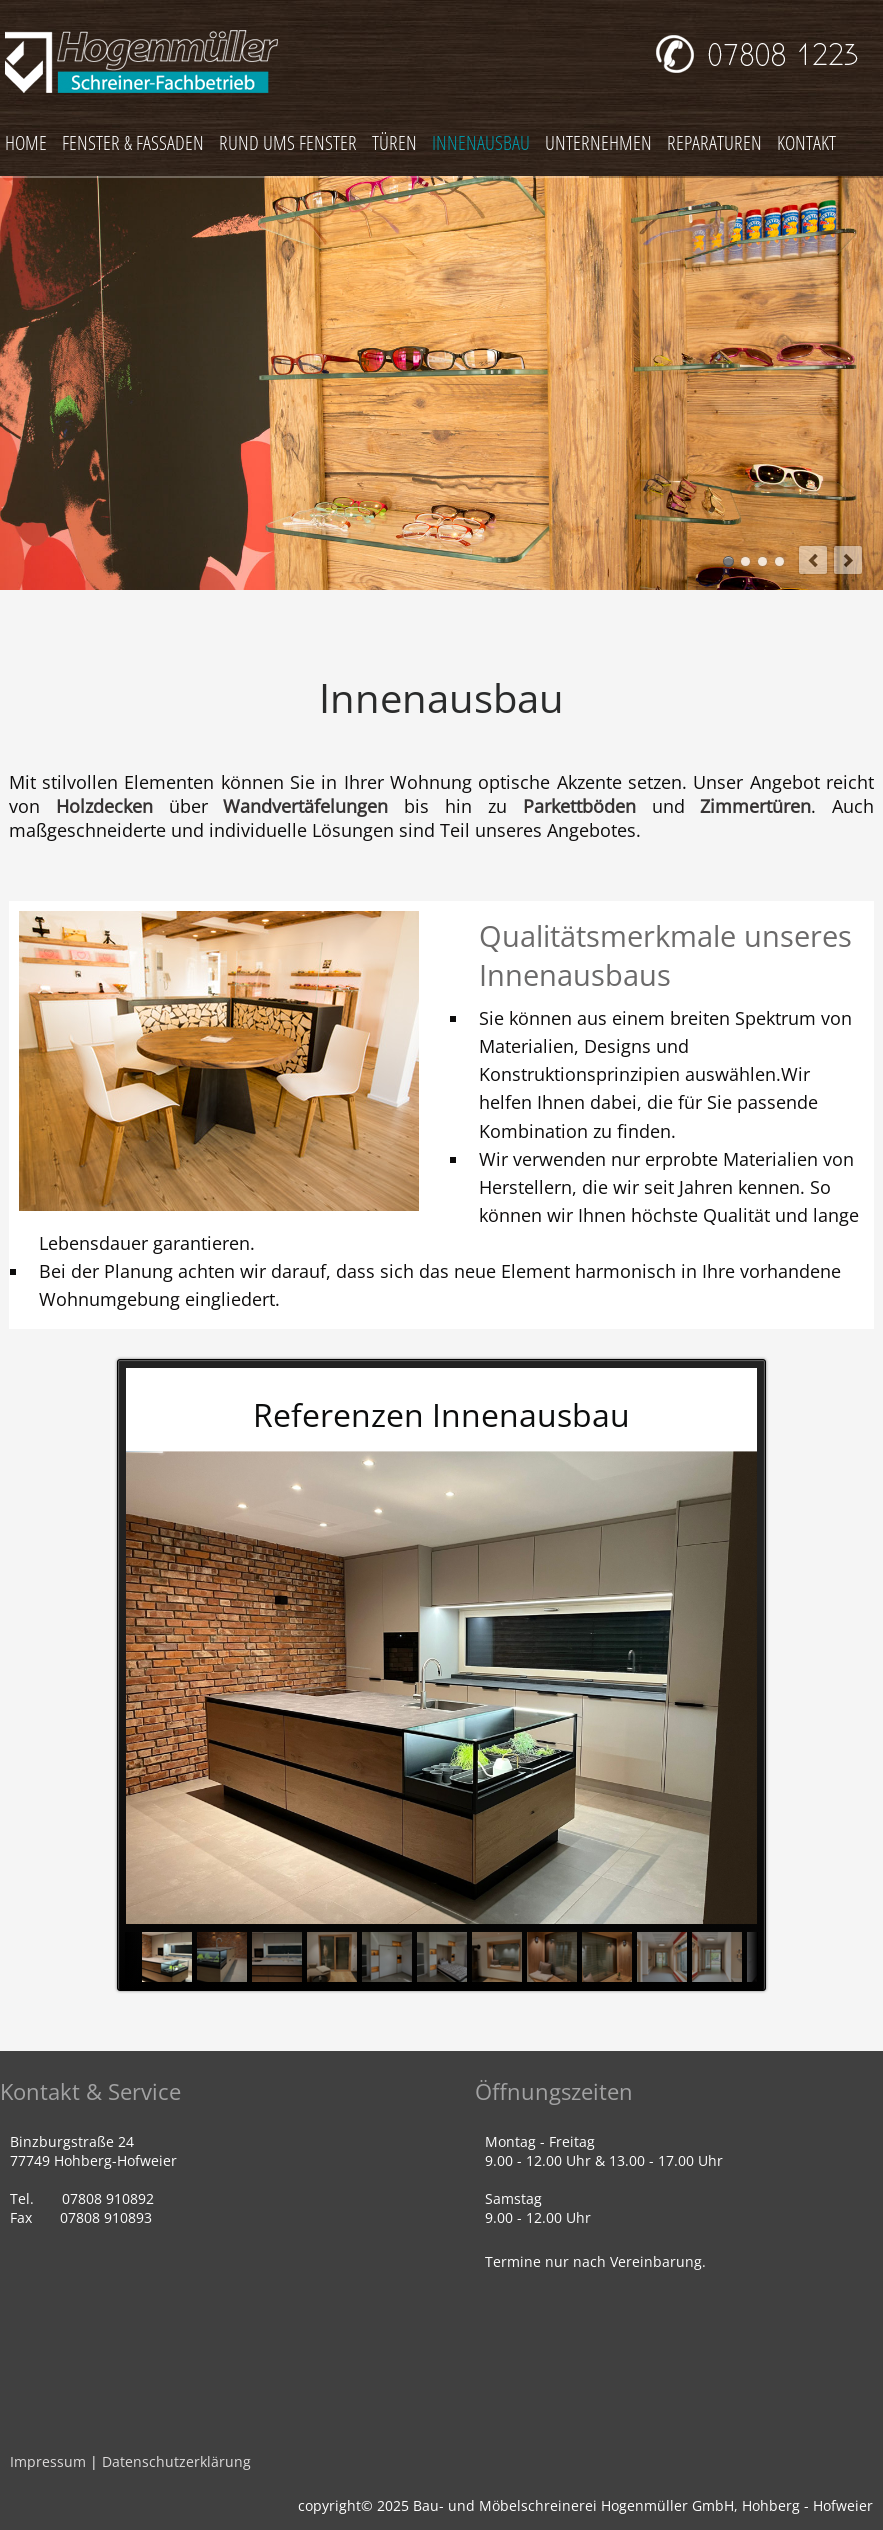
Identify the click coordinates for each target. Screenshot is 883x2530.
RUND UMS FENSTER (288, 142)
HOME (26, 142)
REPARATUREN (714, 142)
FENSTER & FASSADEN (133, 142)
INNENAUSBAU (481, 142)
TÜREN (394, 142)
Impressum (48, 2461)
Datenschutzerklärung (176, 2461)
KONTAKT (806, 142)
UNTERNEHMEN (598, 142)
